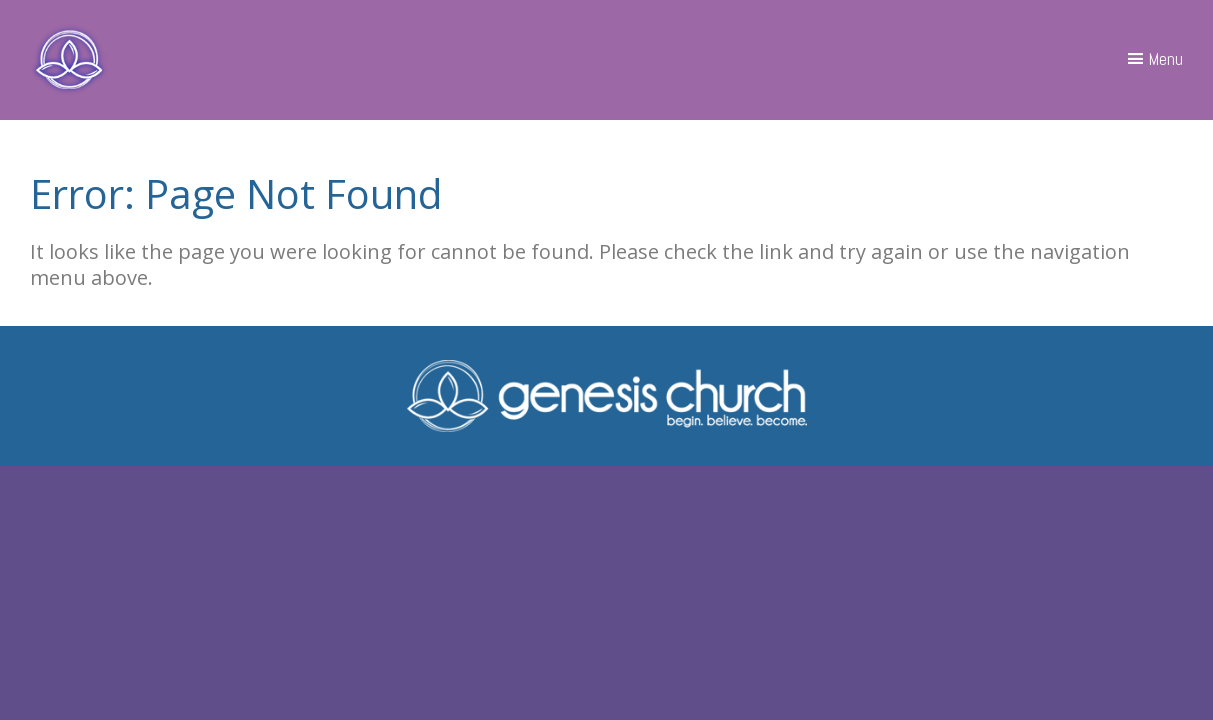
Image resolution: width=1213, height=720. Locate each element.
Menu (1166, 59)
